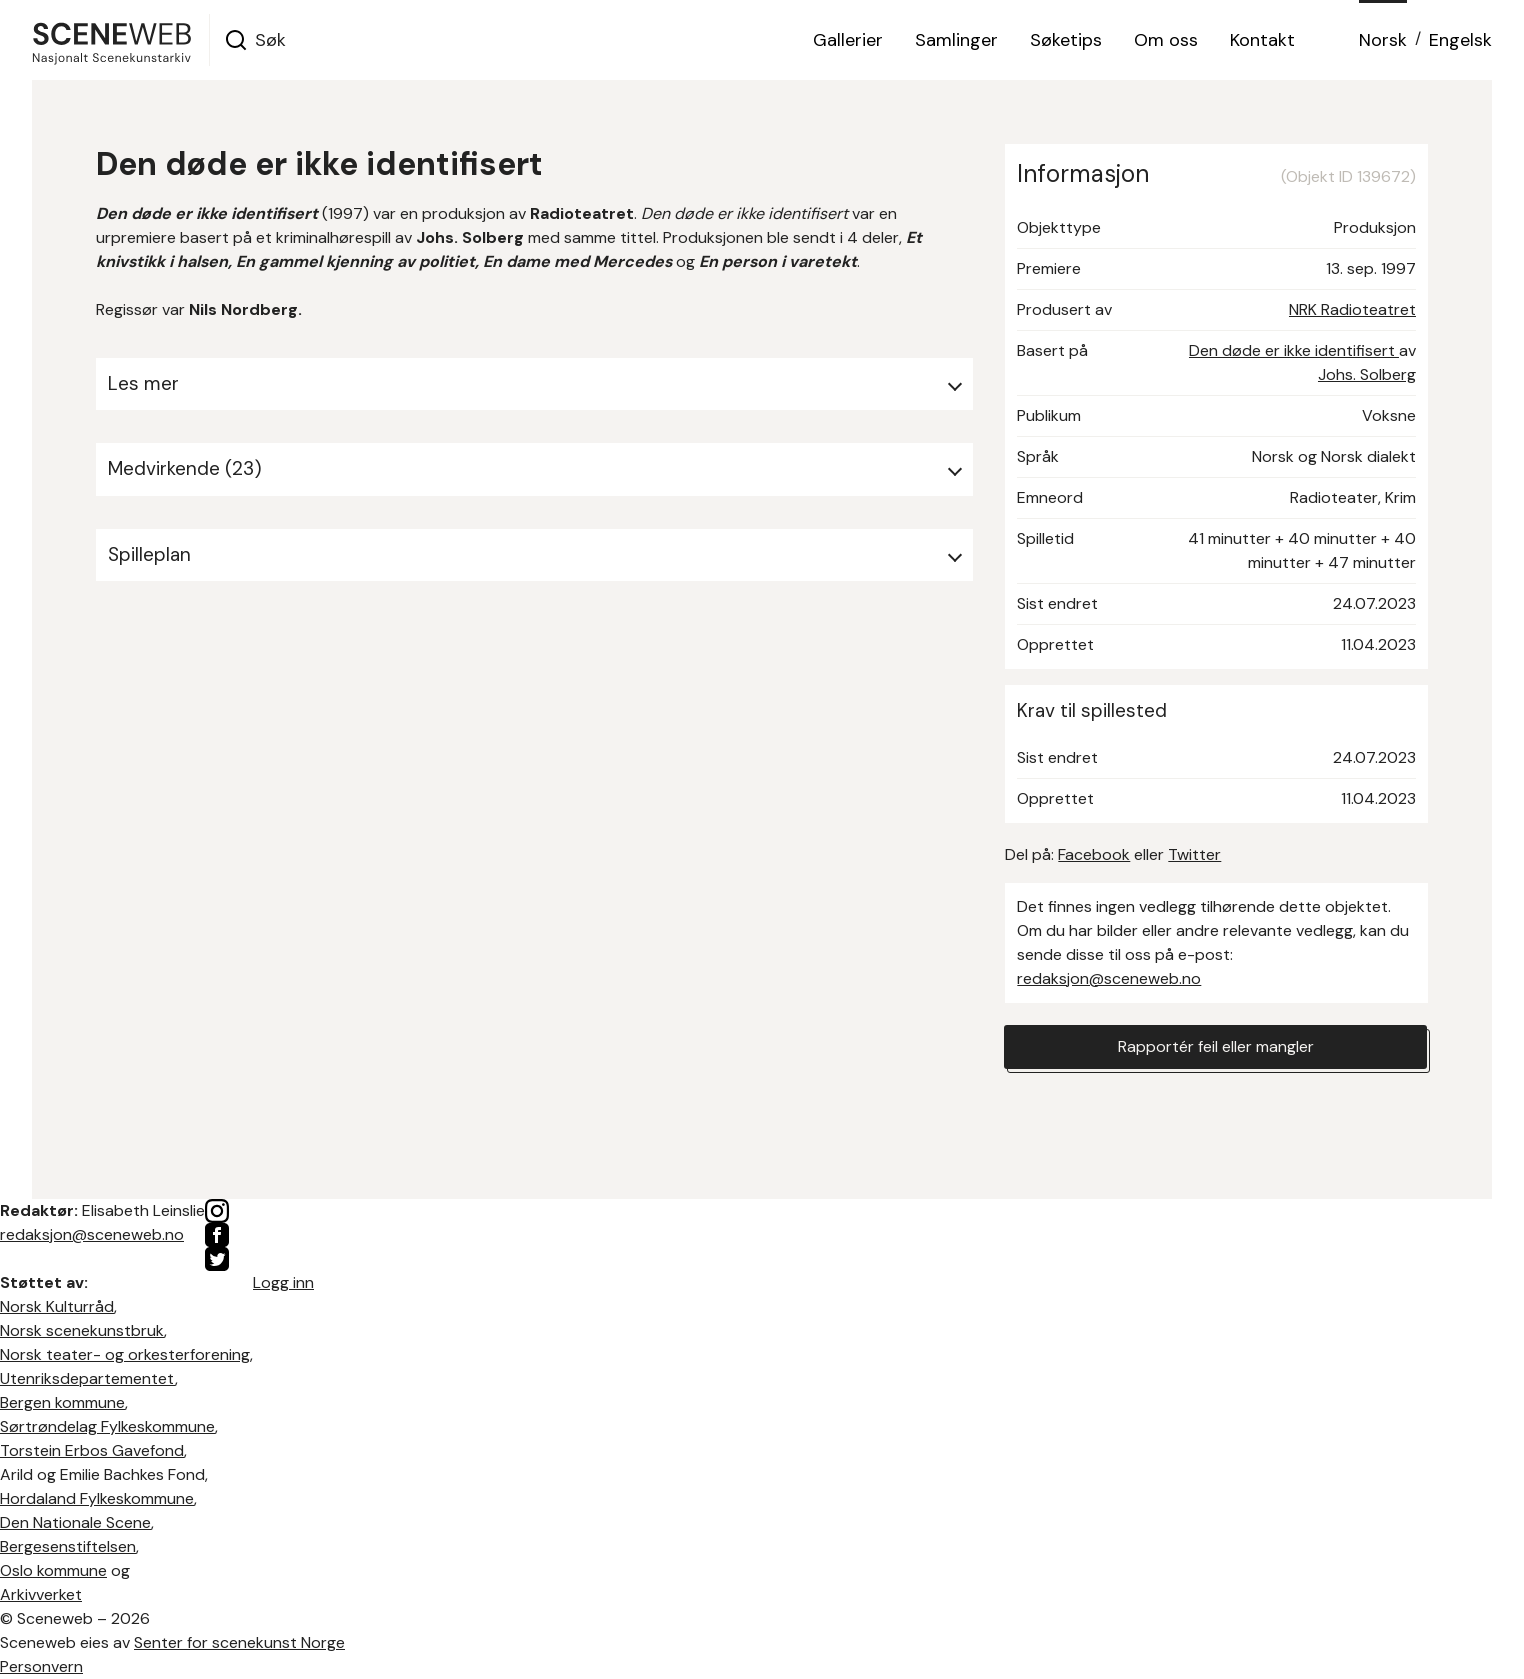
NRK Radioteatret (1352, 309)
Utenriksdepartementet (87, 1378)
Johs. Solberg (1367, 374)
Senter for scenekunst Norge (239, 1642)
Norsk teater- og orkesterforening (125, 1354)
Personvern (41, 1666)
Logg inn (283, 1282)
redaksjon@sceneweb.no (1109, 978)
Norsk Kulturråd (57, 1306)
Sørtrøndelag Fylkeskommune (107, 1426)
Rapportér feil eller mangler (1216, 1046)
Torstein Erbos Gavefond (92, 1450)
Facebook (1094, 854)
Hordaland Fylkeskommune (97, 1498)
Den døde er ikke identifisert (1294, 350)
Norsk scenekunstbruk (82, 1330)
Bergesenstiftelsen (68, 1546)
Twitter (1194, 854)
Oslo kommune (53, 1570)
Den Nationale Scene (75, 1522)
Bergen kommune (62, 1402)
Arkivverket (41, 1594)
